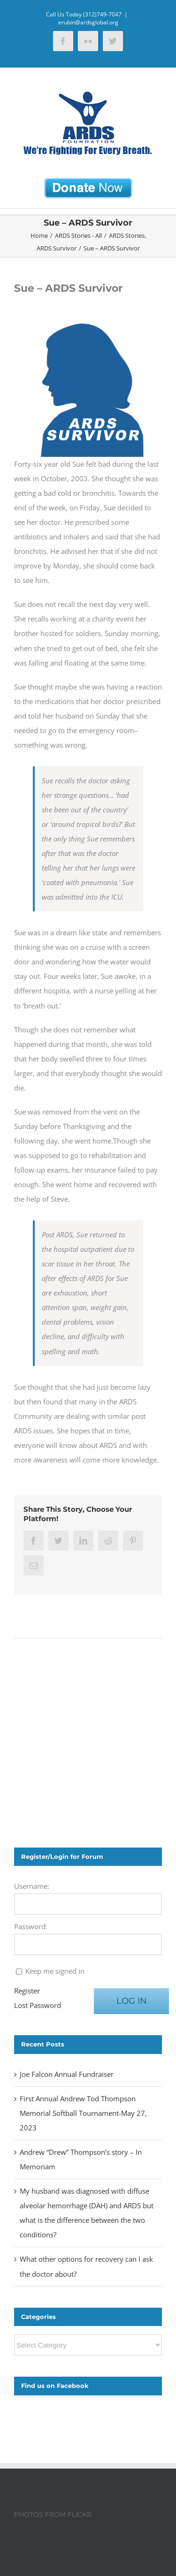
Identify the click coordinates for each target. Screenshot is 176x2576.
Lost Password (37, 2005)
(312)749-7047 (102, 14)
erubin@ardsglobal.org (88, 22)
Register (27, 1990)
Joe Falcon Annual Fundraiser (67, 2074)
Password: (30, 1926)
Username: (31, 1886)
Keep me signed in (54, 1971)
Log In (131, 2001)
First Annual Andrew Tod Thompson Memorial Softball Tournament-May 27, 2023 (83, 2113)
